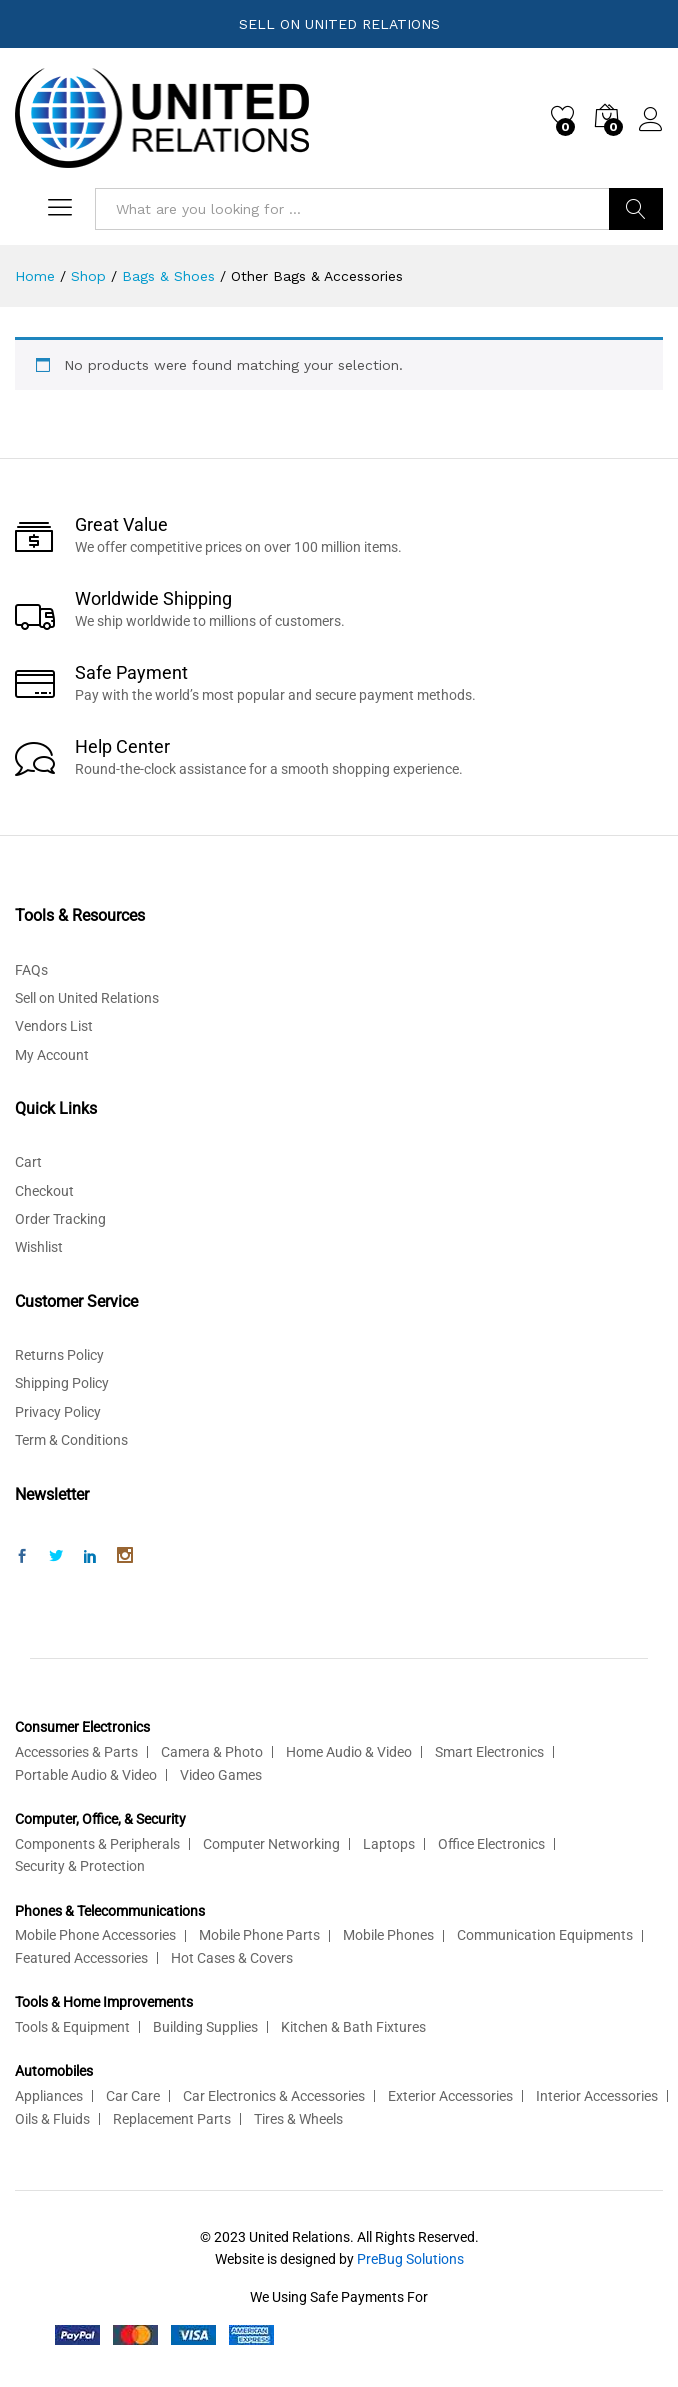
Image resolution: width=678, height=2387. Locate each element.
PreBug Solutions (410, 2259)
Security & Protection (80, 1866)
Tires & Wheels (298, 2119)
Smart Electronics (489, 1752)
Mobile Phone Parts (259, 1935)
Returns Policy (59, 1355)
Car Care (133, 2096)
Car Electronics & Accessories (274, 2096)
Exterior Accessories (450, 2096)
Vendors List (54, 1026)
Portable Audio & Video (86, 1775)
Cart (28, 1162)
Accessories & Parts (76, 1752)
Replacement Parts (172, 2119)
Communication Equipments (545, 1935)
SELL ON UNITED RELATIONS (339, 24)
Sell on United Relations (87, 998)
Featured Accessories (81, 1958)
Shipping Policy (62, 1383)
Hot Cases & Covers (232, 1958)
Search (636, 209)
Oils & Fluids (52, 2119)
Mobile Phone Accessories (95, 1935)
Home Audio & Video (349, 1752)
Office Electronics (491, 1844)
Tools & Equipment (72, 2027)
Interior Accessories (597, 2096)
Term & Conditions (71, 1440)
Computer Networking (271, 1844)
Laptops (389, 1844)
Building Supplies (205, 2027)
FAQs (31, 970)
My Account (52, 1055)
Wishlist (39, 1247)
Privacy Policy (58, 1412)
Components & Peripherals (97, 1844)
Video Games (221, 1775)
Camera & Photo (212, 1752)
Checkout (44, 1191)
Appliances (49, 2096)
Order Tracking (60, 1219)
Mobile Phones (388, 1935)
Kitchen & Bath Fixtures (353, 2027)
